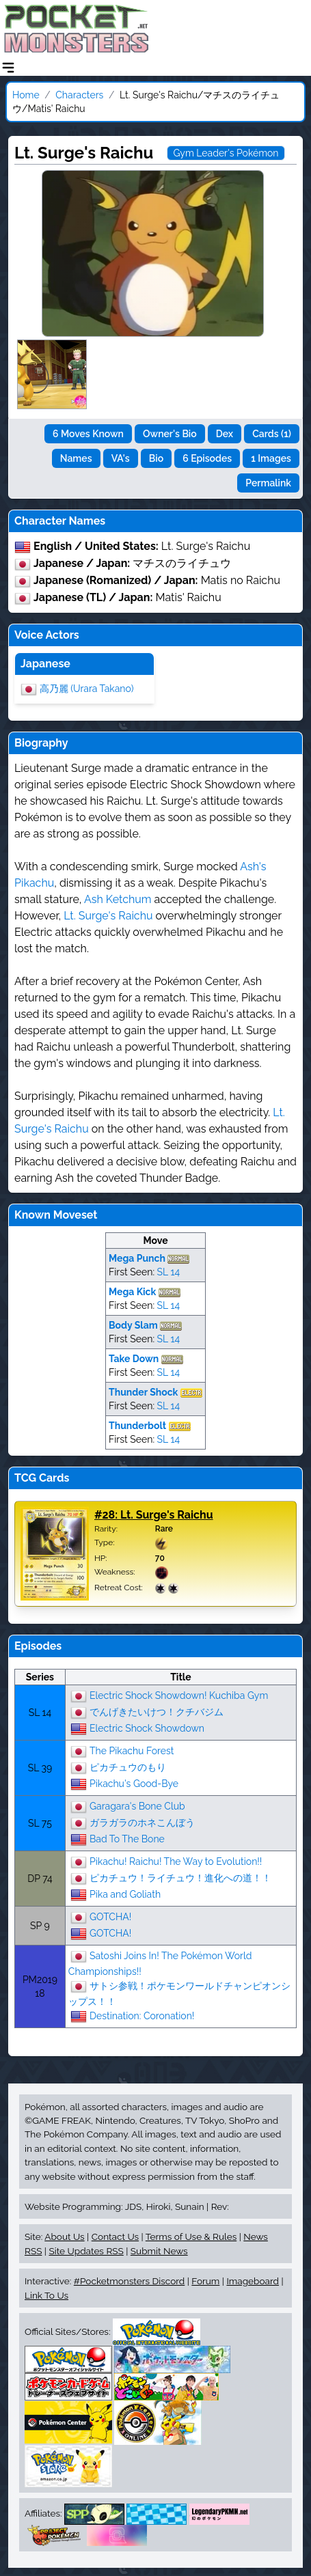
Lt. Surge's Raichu (108, 915)
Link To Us (46, 2295)
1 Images (271, 458)
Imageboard (252, 2280)
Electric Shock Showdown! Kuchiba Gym (179, 1694)
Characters (79, 94)
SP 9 (40, 1925)
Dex (224, 433)
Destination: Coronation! (142, 2015)
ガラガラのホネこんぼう (142, 1821)
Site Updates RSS (86, 2250)
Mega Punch (137, 1258)
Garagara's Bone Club (137, 1805)
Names (76, 458)
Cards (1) (271, 433)
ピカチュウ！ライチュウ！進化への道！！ (180, 1877)
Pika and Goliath (125, 1893)
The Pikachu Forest (132, 1750)
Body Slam (133, 1325)
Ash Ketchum (117, 899)
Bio (156, 458)
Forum (205, 2280)
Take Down (134, 1358)
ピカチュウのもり (128, 1766)
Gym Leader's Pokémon (225, 153)
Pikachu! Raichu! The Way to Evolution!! (176, 1860)
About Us (64, 2236)
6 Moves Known (88, 433)
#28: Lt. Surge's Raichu (153, 1514)
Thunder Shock (143, 1392)
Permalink (268, 482)
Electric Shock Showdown (147, 1727)
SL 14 (168, 1271)
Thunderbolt (137, 1425)
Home (26, 94)
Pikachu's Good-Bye (134, 1782)
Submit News (159, 2250)
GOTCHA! (110, 1916)
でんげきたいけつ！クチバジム (157, 1711)
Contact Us (115, 2236)
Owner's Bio (170, 433)
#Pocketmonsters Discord (129, 2280)
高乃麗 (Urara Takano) (87, 687)
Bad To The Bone (127, 1838)
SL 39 (40, 1767)
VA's (120, 458)
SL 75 (40, 1823)
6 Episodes (207, 458)
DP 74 (39, 1878)
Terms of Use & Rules (191, 2236)
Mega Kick (132, 1291)
